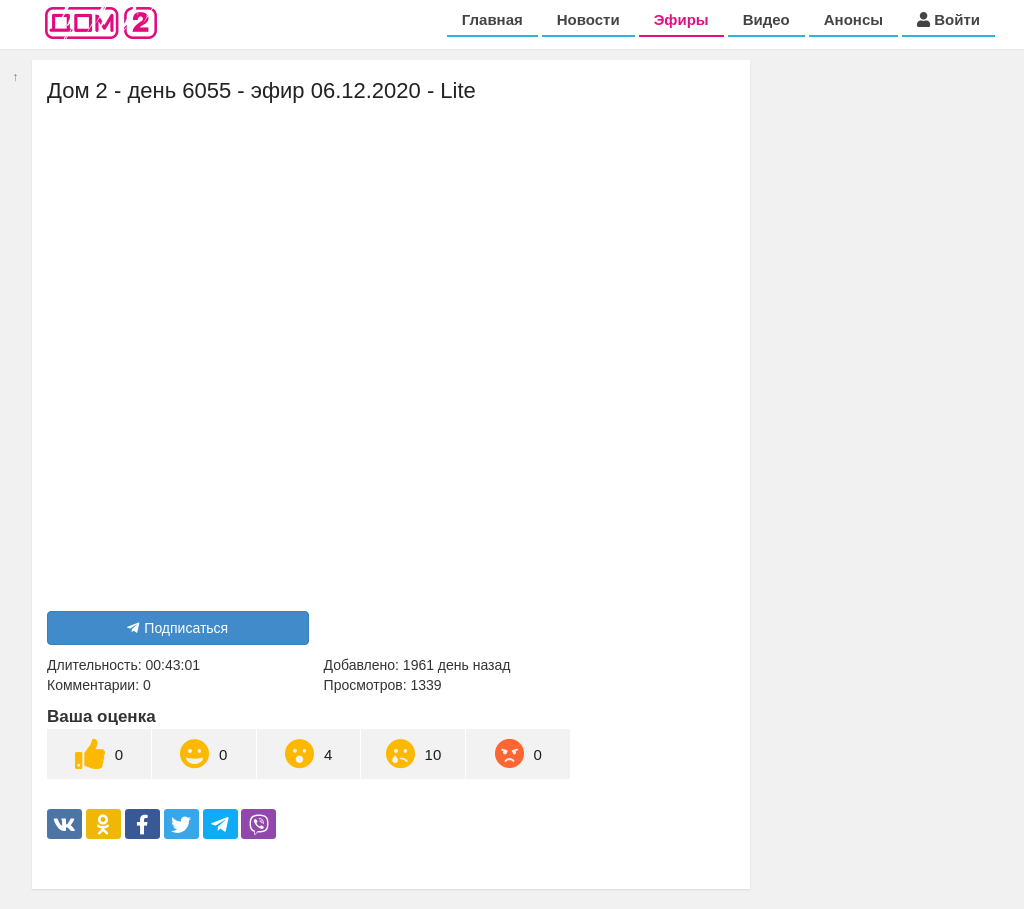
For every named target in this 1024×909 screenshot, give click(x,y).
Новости (588, 19)
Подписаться (177, 628)
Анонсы (853, 19)
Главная (492, 19)
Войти (948, 19)
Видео (766, 19)
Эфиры (681, 19)
